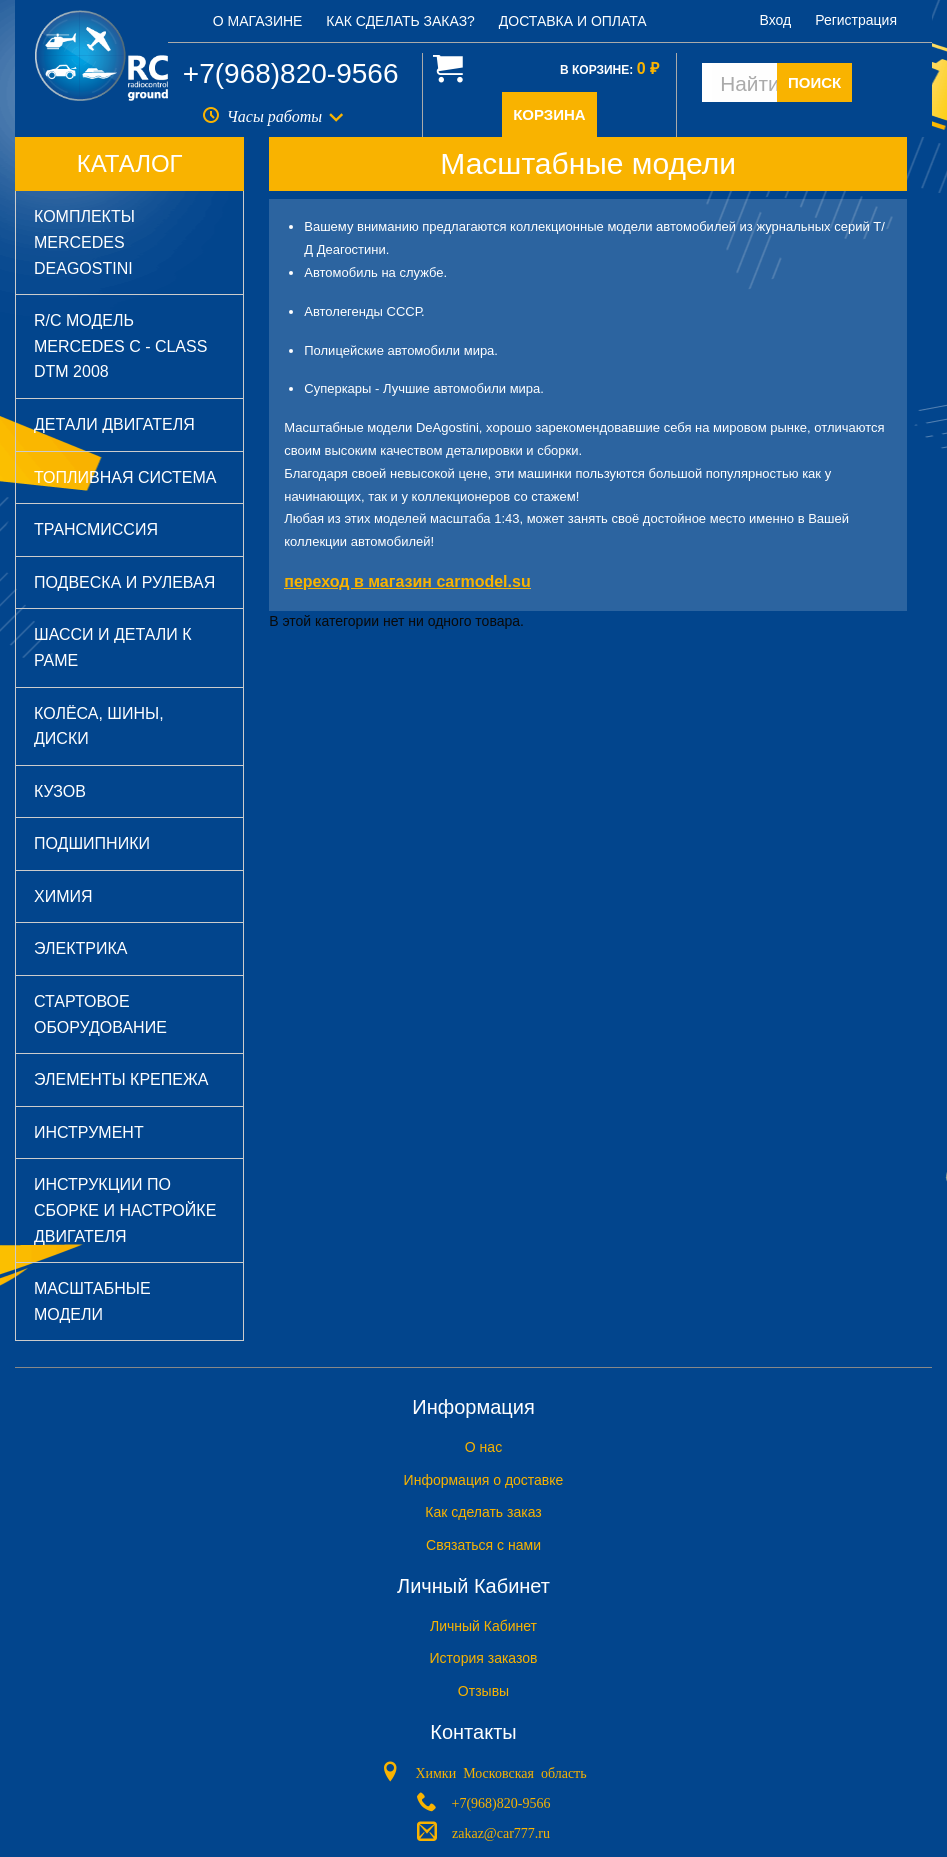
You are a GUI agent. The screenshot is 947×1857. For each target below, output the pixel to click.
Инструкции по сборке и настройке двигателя (125, 1210)
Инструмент (89, 1132)
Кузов (60, 791)
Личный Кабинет (483, 1626)
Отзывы (483, 1691)
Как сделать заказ (483, 1512)
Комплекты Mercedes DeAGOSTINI (84, 242)
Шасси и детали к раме (113, 647)
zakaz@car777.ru (501, 1832)
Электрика (80, 948)
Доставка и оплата (573, 21)
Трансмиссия (96, 529)
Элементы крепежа (121, 1079)
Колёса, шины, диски (99, 726)
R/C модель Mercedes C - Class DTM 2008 (120, 346)
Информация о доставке (484, 1480)
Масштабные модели (92, 1301)
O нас (483, 1447)
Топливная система (125, 477)
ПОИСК (814, 82)
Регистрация (856, 20)
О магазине (258, 21)
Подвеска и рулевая (124, 582)
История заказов (484, 1658)
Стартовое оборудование (100, 1014)
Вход (776, 20)
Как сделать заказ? (400, 21)
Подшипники (92, 843)
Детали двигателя (114, 424)
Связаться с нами (483, 1545)
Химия (63, 896)
